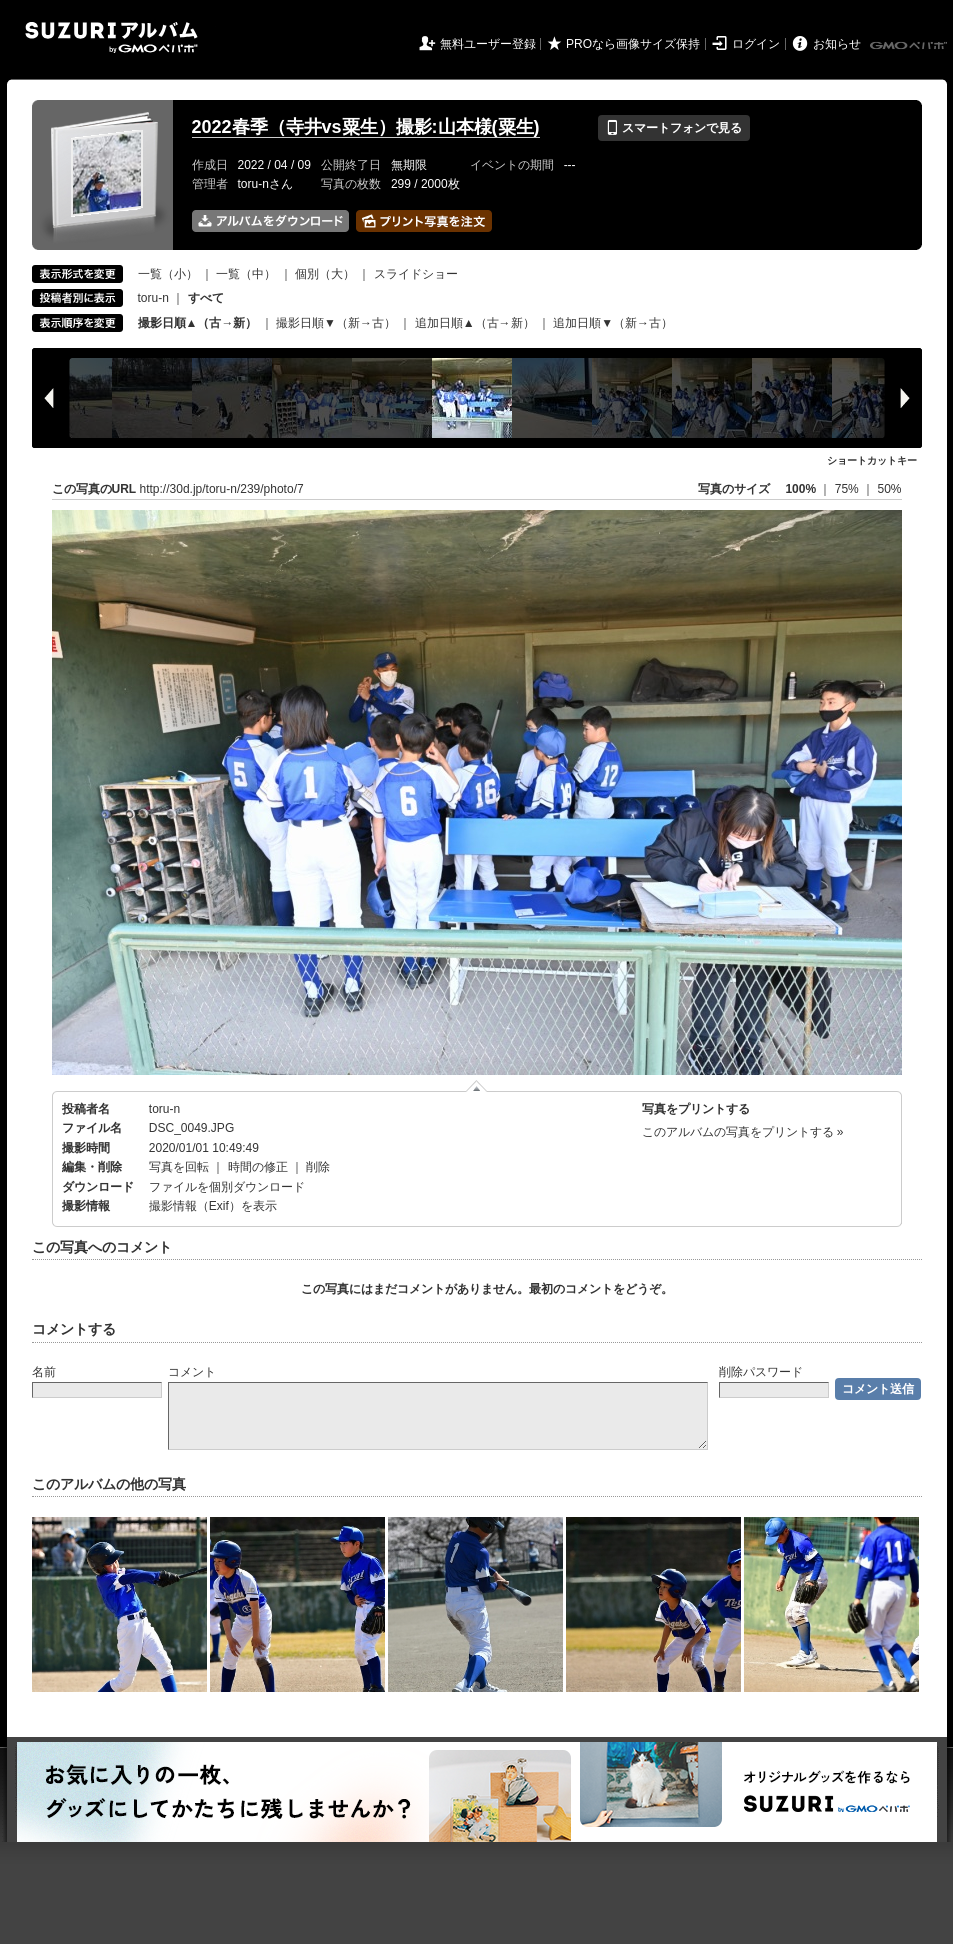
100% (800, 489)
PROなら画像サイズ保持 (633, 44)
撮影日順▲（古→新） (198, 323)
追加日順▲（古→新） (475, 323)
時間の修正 (258, 1167)
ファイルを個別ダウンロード (227, 1187)
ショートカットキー (872, 460)
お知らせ (837, 44)
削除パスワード (761, 1372)
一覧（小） (168, 274)
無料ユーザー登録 (488, 44)
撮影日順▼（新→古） (336, 323)
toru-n (153, 298)
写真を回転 (179, 1167)
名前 (44, 1372)
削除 (318, 1167)
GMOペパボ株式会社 (910, 46)
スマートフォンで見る (673, 128)
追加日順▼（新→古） (613, 323)
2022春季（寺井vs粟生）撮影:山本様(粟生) (366, 127)
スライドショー (416, 274)
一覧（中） (246, 274)
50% (889, 489)
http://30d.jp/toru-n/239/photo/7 (222, 489)
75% (848, 489)
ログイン (756, 44)
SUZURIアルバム (111, 37)
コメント (192, 1372)
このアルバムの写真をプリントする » (743, 1132)
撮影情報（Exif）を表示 (213, 1206)
